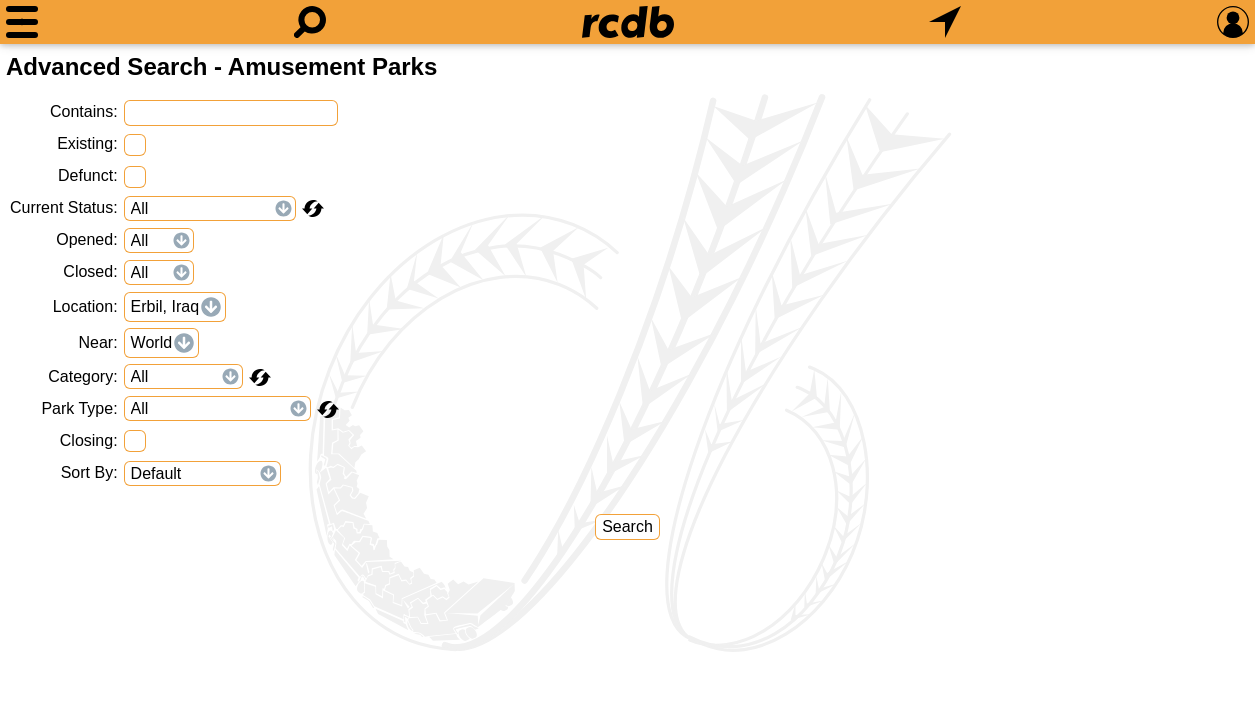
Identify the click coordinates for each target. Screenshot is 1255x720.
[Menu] (22, 22)
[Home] (628, 22)
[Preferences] (1233, 22)
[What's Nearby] (945, 22)
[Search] (310, 22)
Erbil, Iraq (165, 306)
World (152, 342)
